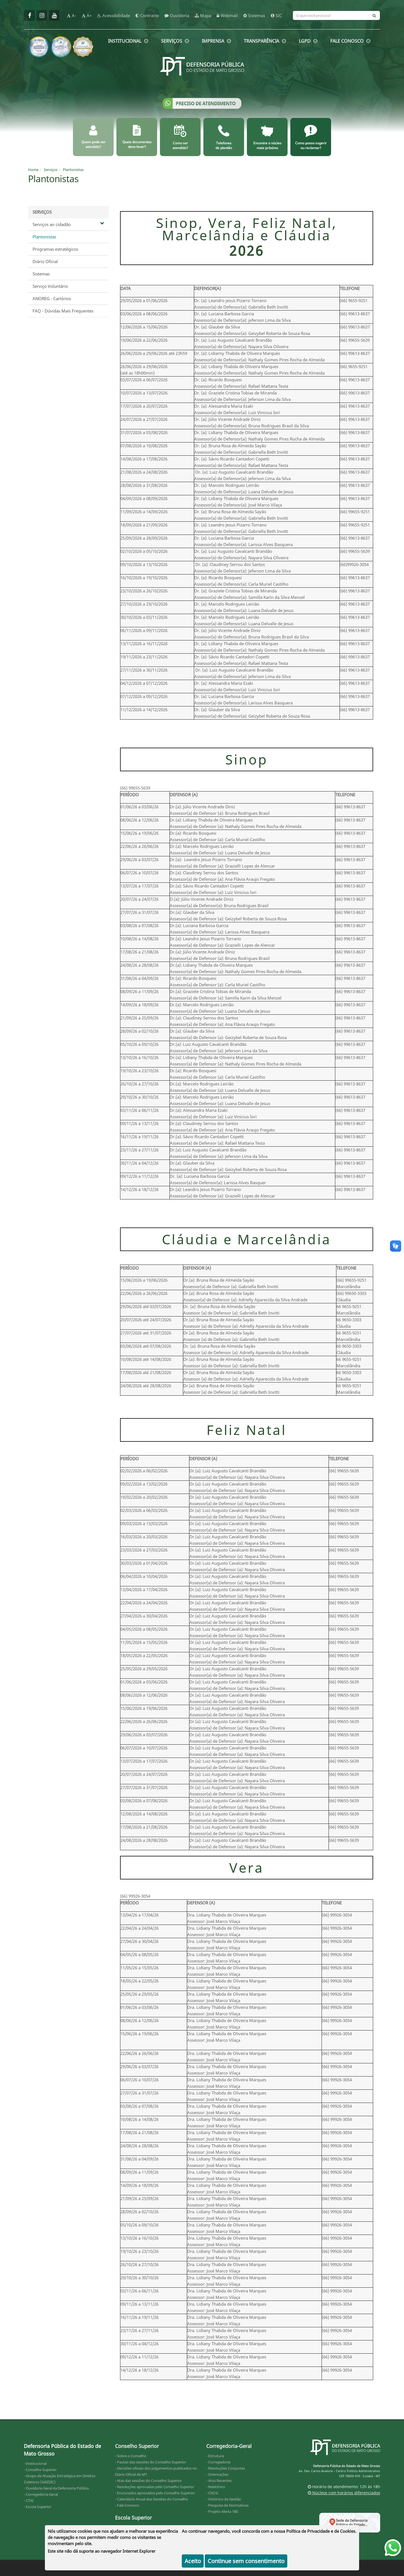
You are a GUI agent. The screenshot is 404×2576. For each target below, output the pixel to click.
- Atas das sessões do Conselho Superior (148, 2480)
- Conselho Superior (40, 2469)
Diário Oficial (45, 261)
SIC (276, 15)
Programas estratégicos (55, 249)
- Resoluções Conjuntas (225, 2468)
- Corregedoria (218, 2462)
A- (71, 15)
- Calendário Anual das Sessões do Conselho (151, 2499)
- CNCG (212, 2492)
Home (33, 169)
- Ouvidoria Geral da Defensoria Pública (56, 2488)
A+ (87, 15)
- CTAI (28, 2500)
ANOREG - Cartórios (52, 298)
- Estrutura (215, 2455)
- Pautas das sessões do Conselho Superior (150, 2462)
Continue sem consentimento (246, 2561)
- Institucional (35, 2463)
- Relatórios (215, 2486)
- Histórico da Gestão (223, 2499)
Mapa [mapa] (203, 15)
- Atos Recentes (219, 2480)
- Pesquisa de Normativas (227, 2505)
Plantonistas (73, 169)
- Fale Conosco (127, 2505)
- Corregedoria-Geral (41, 2494)
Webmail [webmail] (227, 15)
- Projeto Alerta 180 (222, 2511)
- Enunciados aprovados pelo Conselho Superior (155, 2492)
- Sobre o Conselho (130, 2455)
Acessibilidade (113, 15)
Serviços (51, 169)
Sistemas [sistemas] (254, 15)
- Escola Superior (37, 2506)
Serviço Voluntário (50, 286)
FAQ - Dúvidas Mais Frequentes (63, 311)
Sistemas (41, 274)
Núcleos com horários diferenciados (344, 2492)
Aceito (193, 2561)
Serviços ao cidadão (68, 224)
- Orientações (217, 2474)
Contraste (147, 15)
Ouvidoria (176, 15)
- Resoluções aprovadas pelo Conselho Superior (154, 2486)
